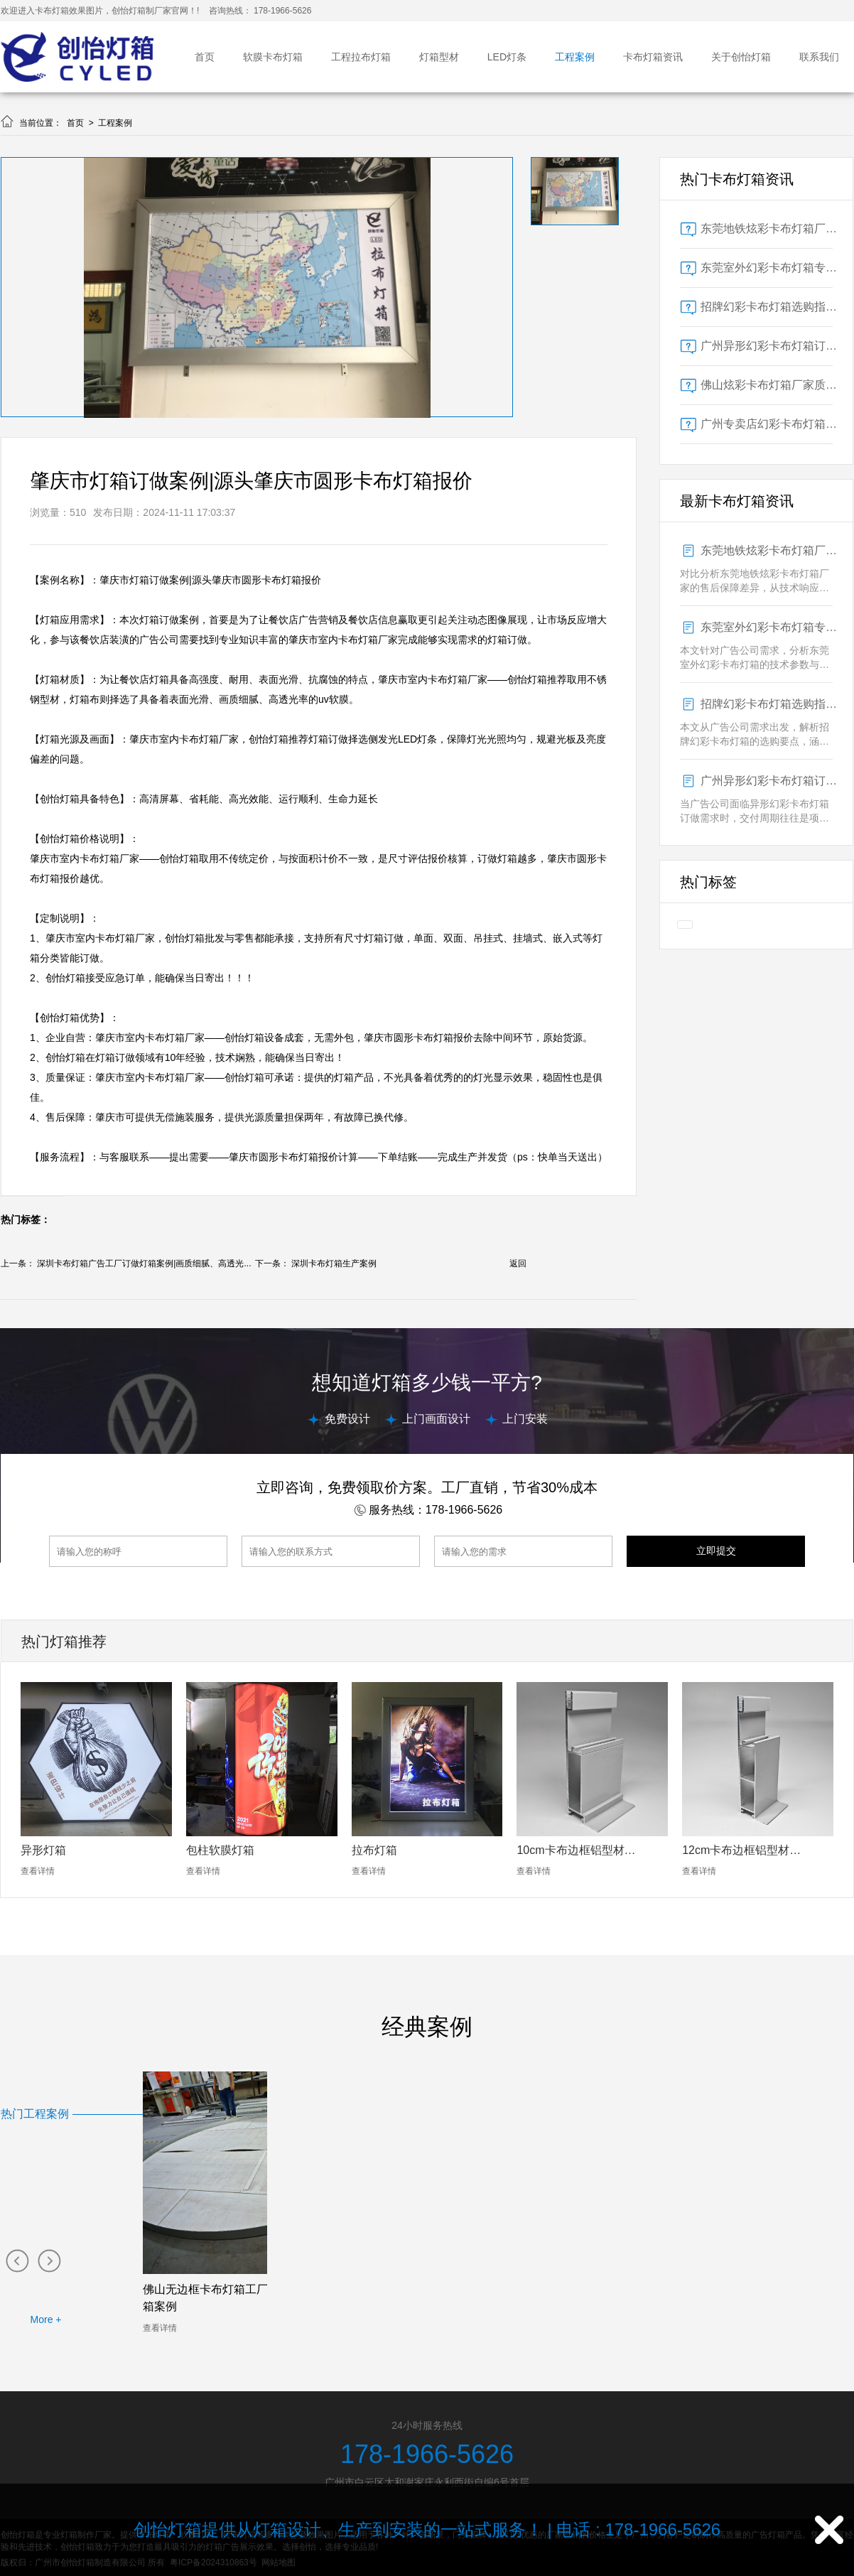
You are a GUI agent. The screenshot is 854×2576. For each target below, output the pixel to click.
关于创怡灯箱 (741, 57)
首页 (205, 57)
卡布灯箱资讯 (653, 57)
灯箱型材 (439, 57)
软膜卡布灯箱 (273, 57)
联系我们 (819, 57)
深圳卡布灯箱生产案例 (334, 1263)
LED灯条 (506, 57)
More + (46, 2319)
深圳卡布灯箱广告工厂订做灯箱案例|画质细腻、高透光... (144, 1263)
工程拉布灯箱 (361, 57)
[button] (17, 2260)
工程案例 (575, 57)
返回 (517, 1263)
